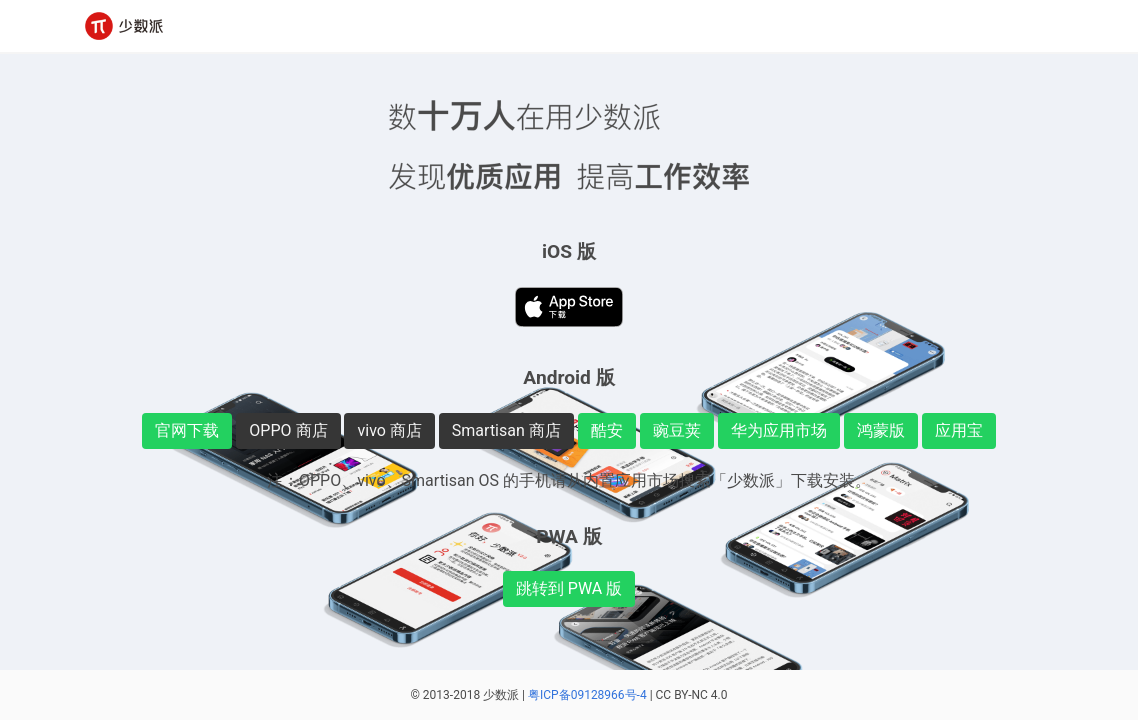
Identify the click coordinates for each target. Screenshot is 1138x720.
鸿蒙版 (881, 430)
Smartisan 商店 (506, 430)
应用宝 (959, 430)
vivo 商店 (389, 430)
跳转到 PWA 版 (569, 588)
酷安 (607, 430)
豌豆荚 (677, 430)
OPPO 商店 (288, 430)
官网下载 (187, 430)
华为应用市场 (779, 430)
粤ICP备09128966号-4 (587, 695)
